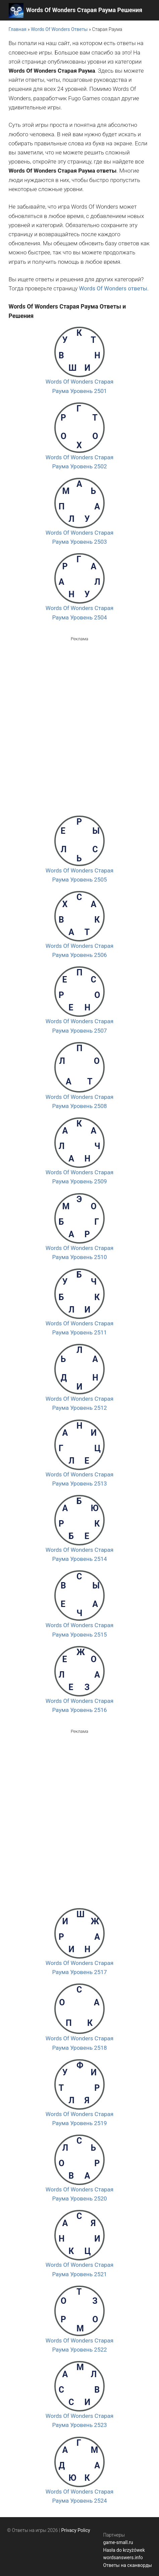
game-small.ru (118, 2542)
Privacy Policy (75, 2530)
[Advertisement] (79, 722)
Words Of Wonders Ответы (59, 29)
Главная (17, 29)
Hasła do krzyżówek (124, 2550)
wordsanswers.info (123, 2557)
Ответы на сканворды (127, 2565)
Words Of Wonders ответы (113, 288)
